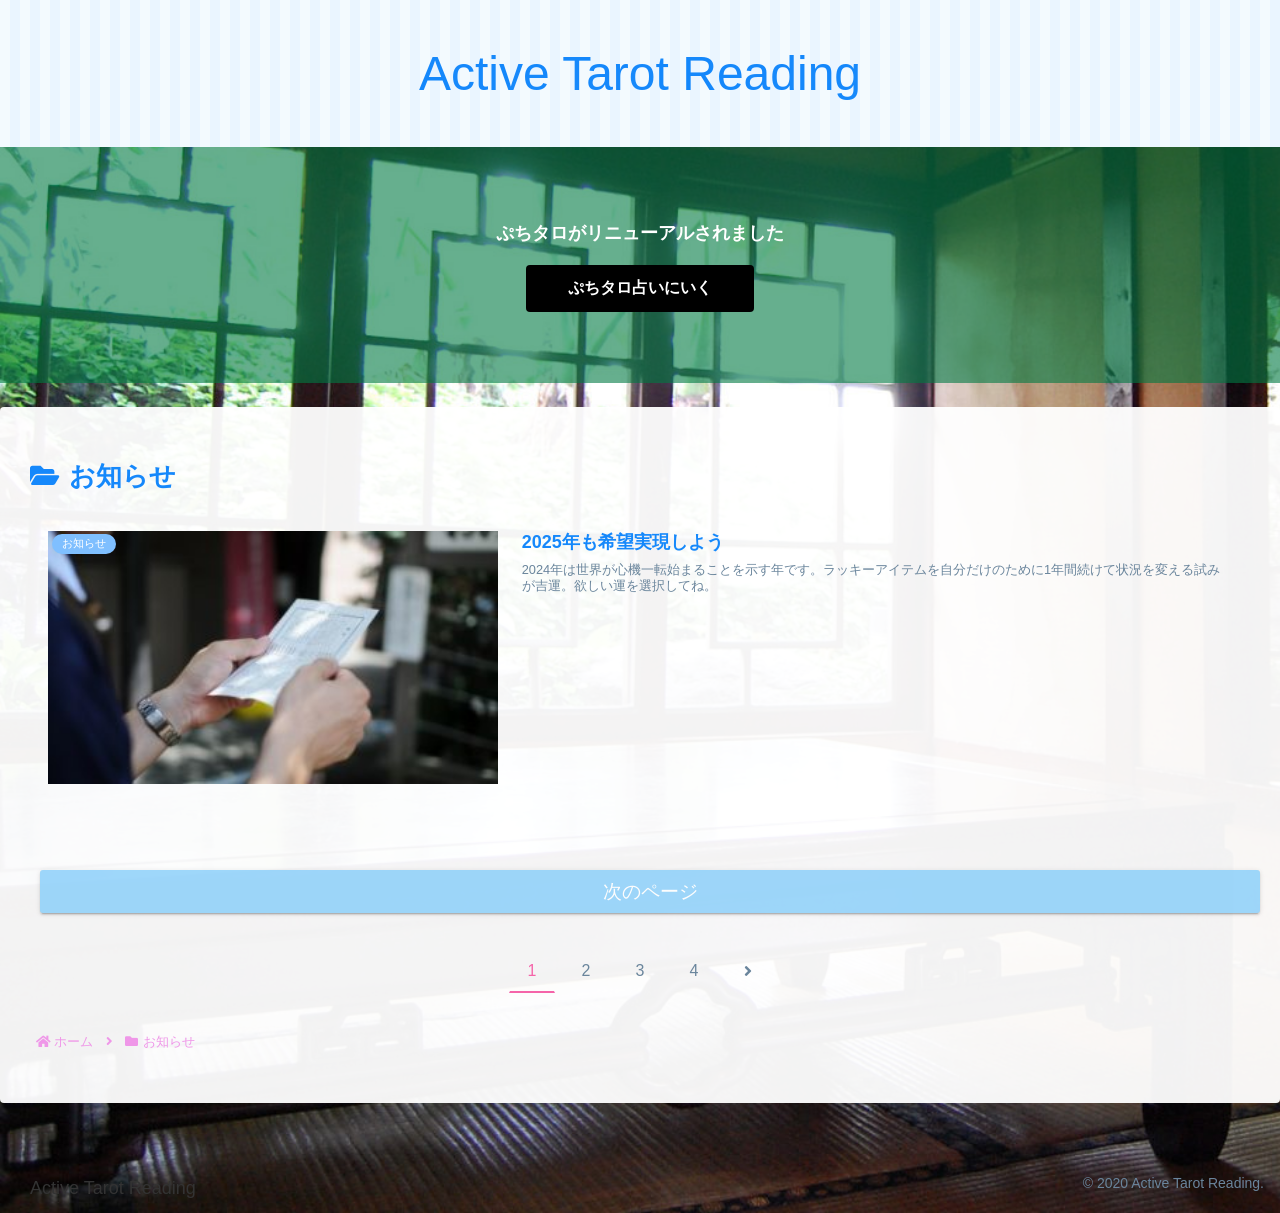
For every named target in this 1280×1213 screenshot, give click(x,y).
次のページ (650, 891)
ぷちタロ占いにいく (640, 287)
